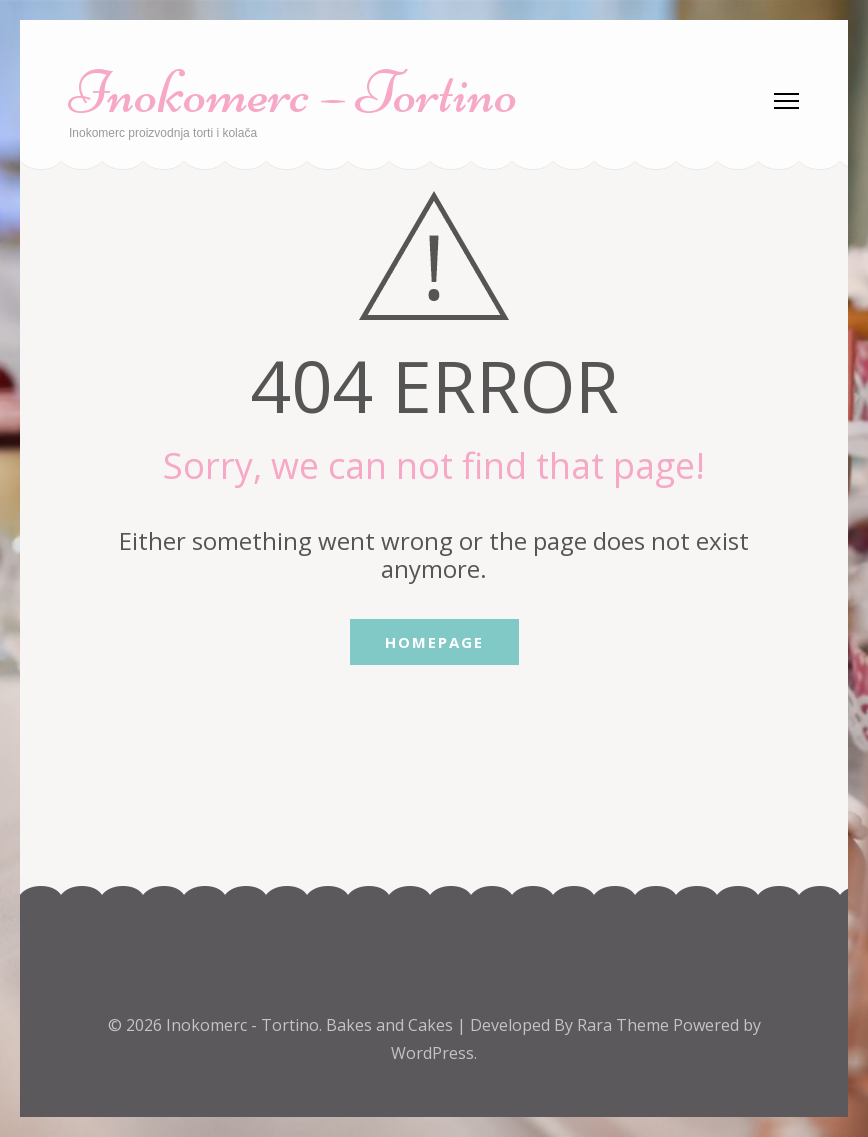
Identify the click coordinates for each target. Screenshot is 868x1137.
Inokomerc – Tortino (293, 92)
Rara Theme (625, 1025)
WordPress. (434, 1053)
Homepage (434, 642)
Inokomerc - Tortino (242, 1025)
